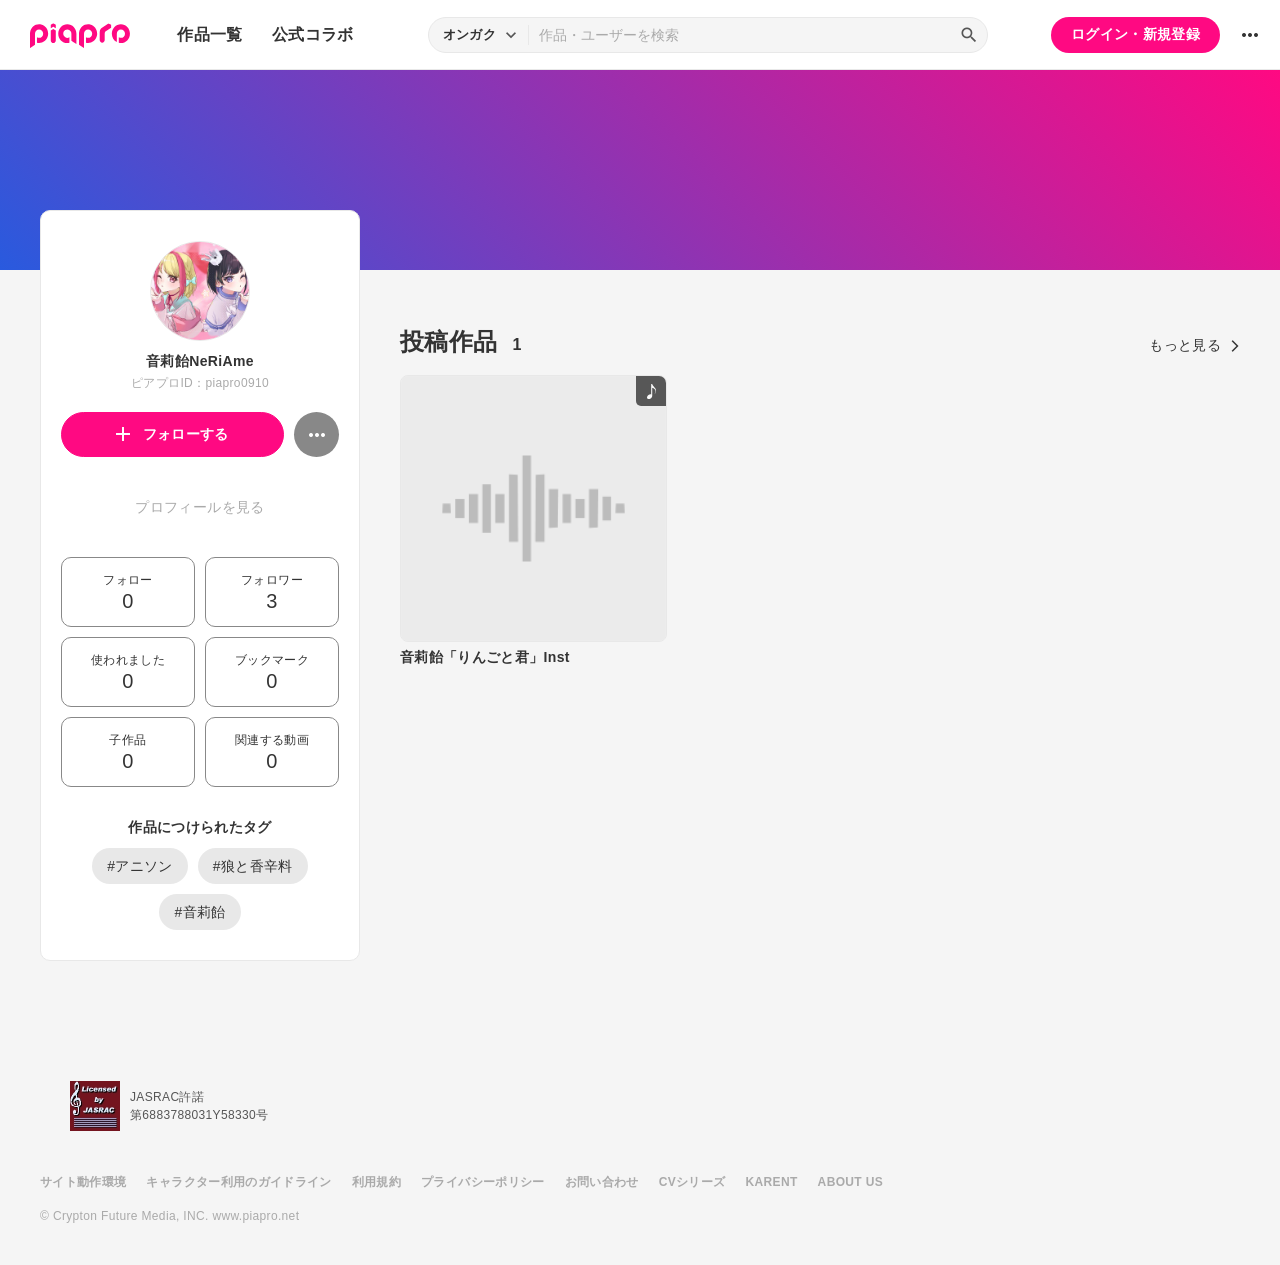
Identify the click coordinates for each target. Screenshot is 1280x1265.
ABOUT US (850, 1182)
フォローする (172, 434)
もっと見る (1194, 345)
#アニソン (140, 866)
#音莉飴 (199, 912)
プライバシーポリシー (483, 1182)
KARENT (772, 1182)
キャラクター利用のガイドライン (238, 1182)
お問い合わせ (602, 1182)
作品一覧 (209, 34)
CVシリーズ (692, 1182)
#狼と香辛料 (253, 866)
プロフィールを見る (199, 507)
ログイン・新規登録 (1135, 34)
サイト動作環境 (83, 1182)
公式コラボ (313, 34)
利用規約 (376, 1182)
